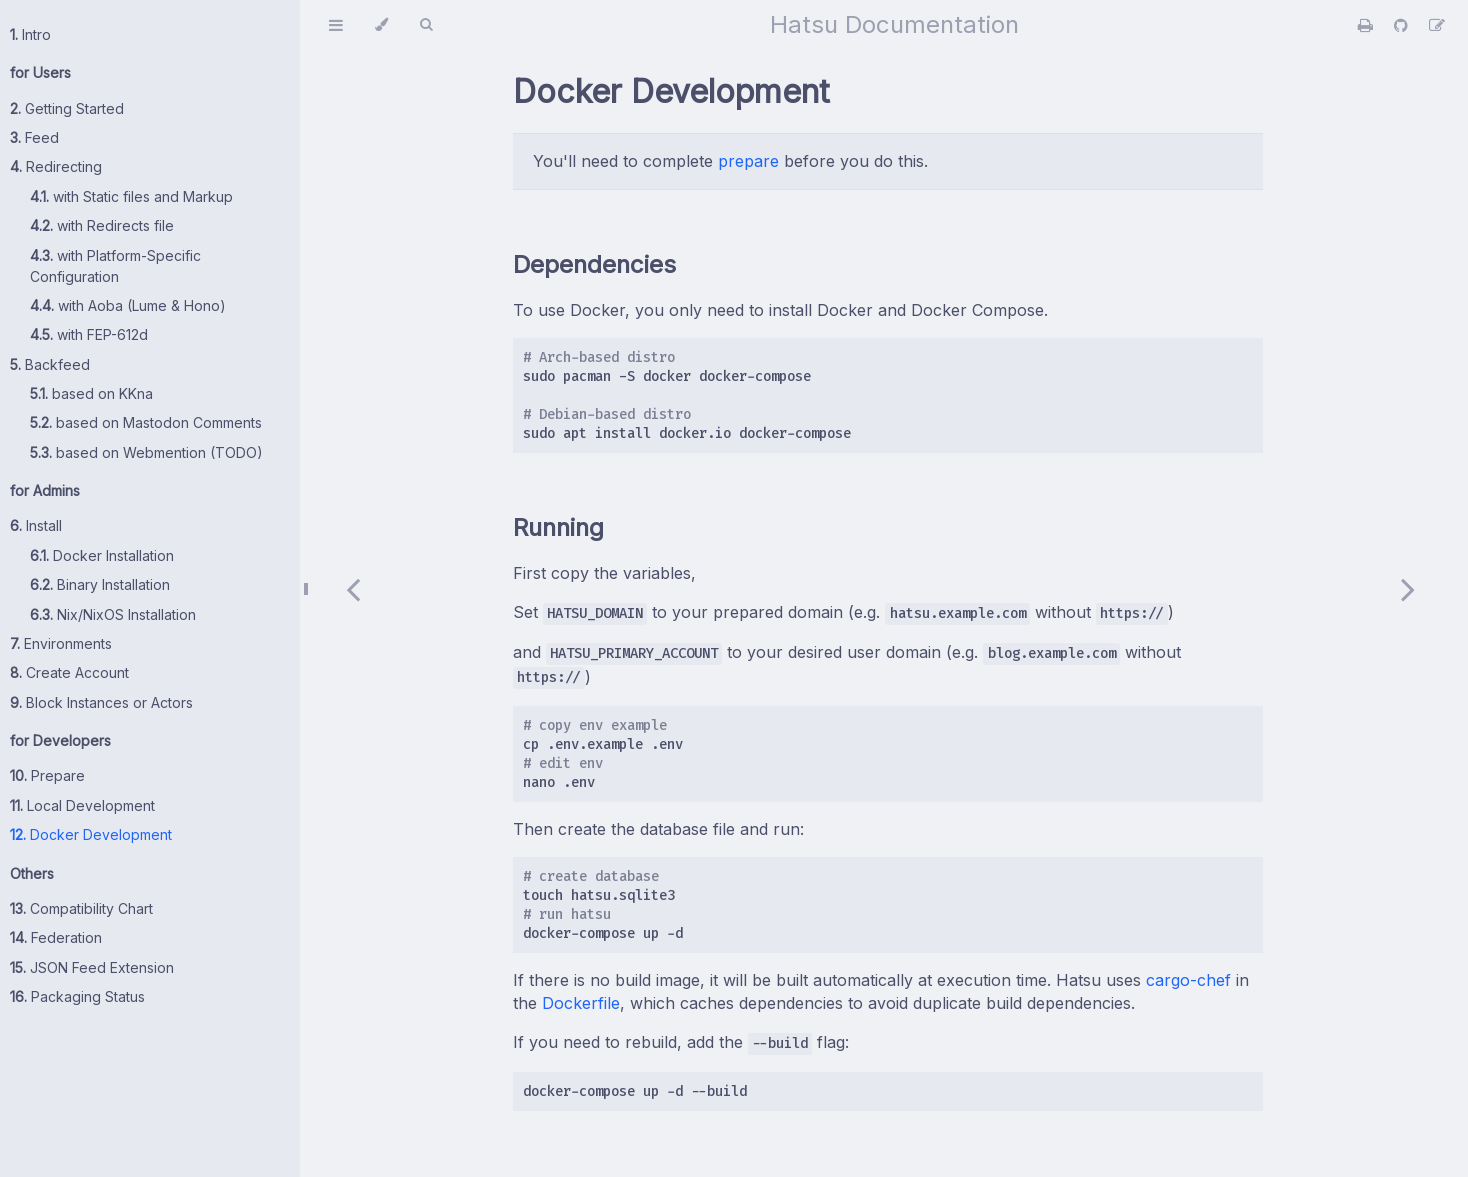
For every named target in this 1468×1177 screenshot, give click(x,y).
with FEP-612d (89, 334)
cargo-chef (1188, 980)
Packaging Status (77, 996)
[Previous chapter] (353, 588)
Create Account (69, 672)
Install (36, 525)
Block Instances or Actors (101, 702)
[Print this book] (1368, 25)
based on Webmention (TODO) (146, 452)
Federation (56, 937)
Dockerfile (581, 1003)
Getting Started (67, 108)
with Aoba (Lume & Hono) (128, 305)
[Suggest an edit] (1437, 25)
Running (558, 527)
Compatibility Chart (81, 908)
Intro (30, 34)
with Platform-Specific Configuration (115, 266)
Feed (34, 137)
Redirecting (56, 166)
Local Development (82, 805)
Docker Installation (102, 555)
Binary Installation (100, 584)
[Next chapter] (1408, 588)
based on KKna (91, 393)
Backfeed (50, 364)
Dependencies (594, 264)
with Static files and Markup (131, 196)
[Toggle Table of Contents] (336, 25)
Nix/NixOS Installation (113, 614)
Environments (61, 643)
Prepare (47, 775)
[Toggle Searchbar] (426, 25)
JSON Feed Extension (92, 967)
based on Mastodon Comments (146, 422)
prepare (748, 161)
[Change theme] (381, 25)
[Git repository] (1403, 25)
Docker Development (91, 834)
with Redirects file (102, 225)
